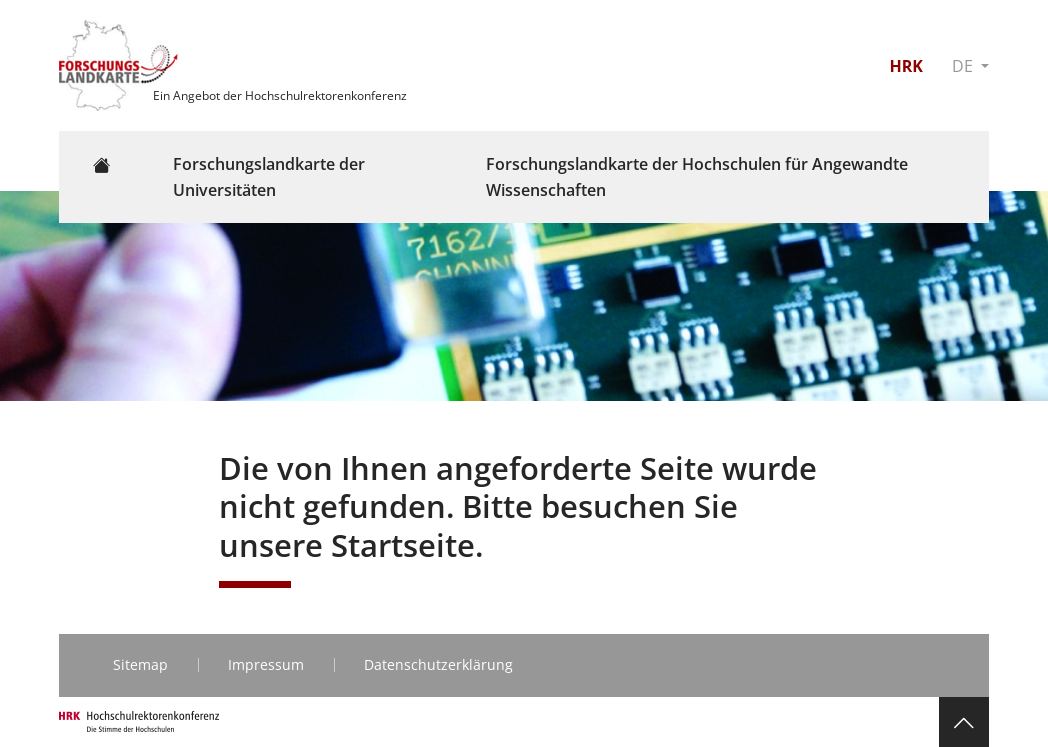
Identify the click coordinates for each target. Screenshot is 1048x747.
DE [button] (964, 66)
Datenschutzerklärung (438, 664)
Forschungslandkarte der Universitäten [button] (269, 177)
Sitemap (140, 664)
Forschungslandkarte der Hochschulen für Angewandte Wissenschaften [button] (697, 177)
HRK (905, 66)
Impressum (266, 664)
